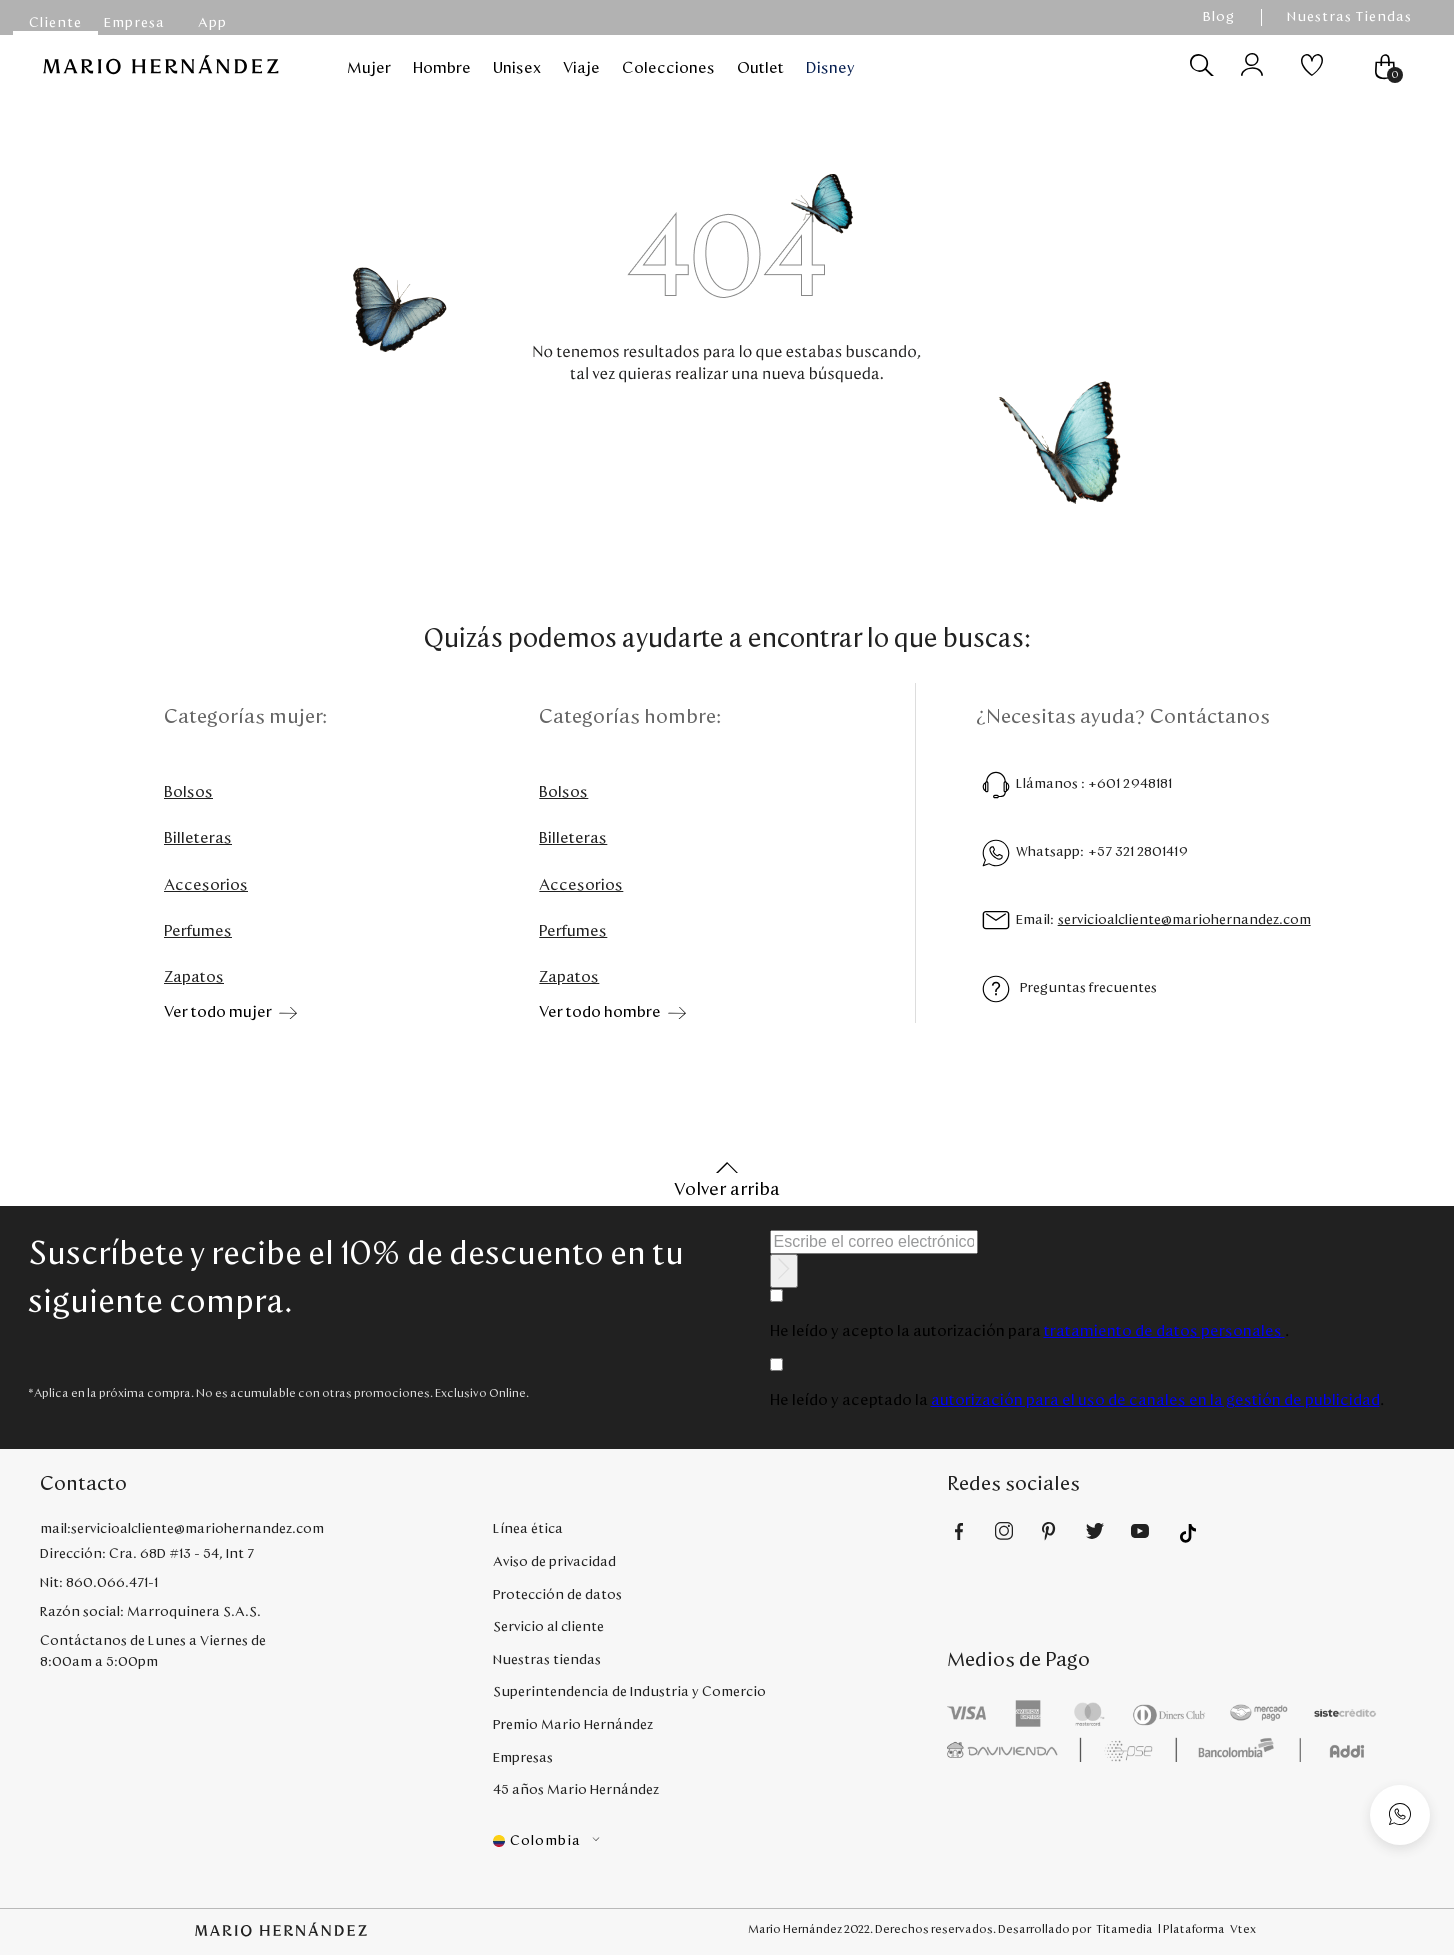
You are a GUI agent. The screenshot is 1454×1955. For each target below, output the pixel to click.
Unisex (517, 68)
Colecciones (668, 68)
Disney (830, 68)
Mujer (369, 68)
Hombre (442, 68)
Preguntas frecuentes (1088, 988)
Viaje (581, 68)
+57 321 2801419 (1138, 852)
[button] (719, 1841)
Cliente (55, 23)
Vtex (1243, 1929)
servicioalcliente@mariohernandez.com (1184, 920)
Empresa (134, 23)
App (212, 23)
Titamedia (1124, 1929)
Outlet (760, 68)
